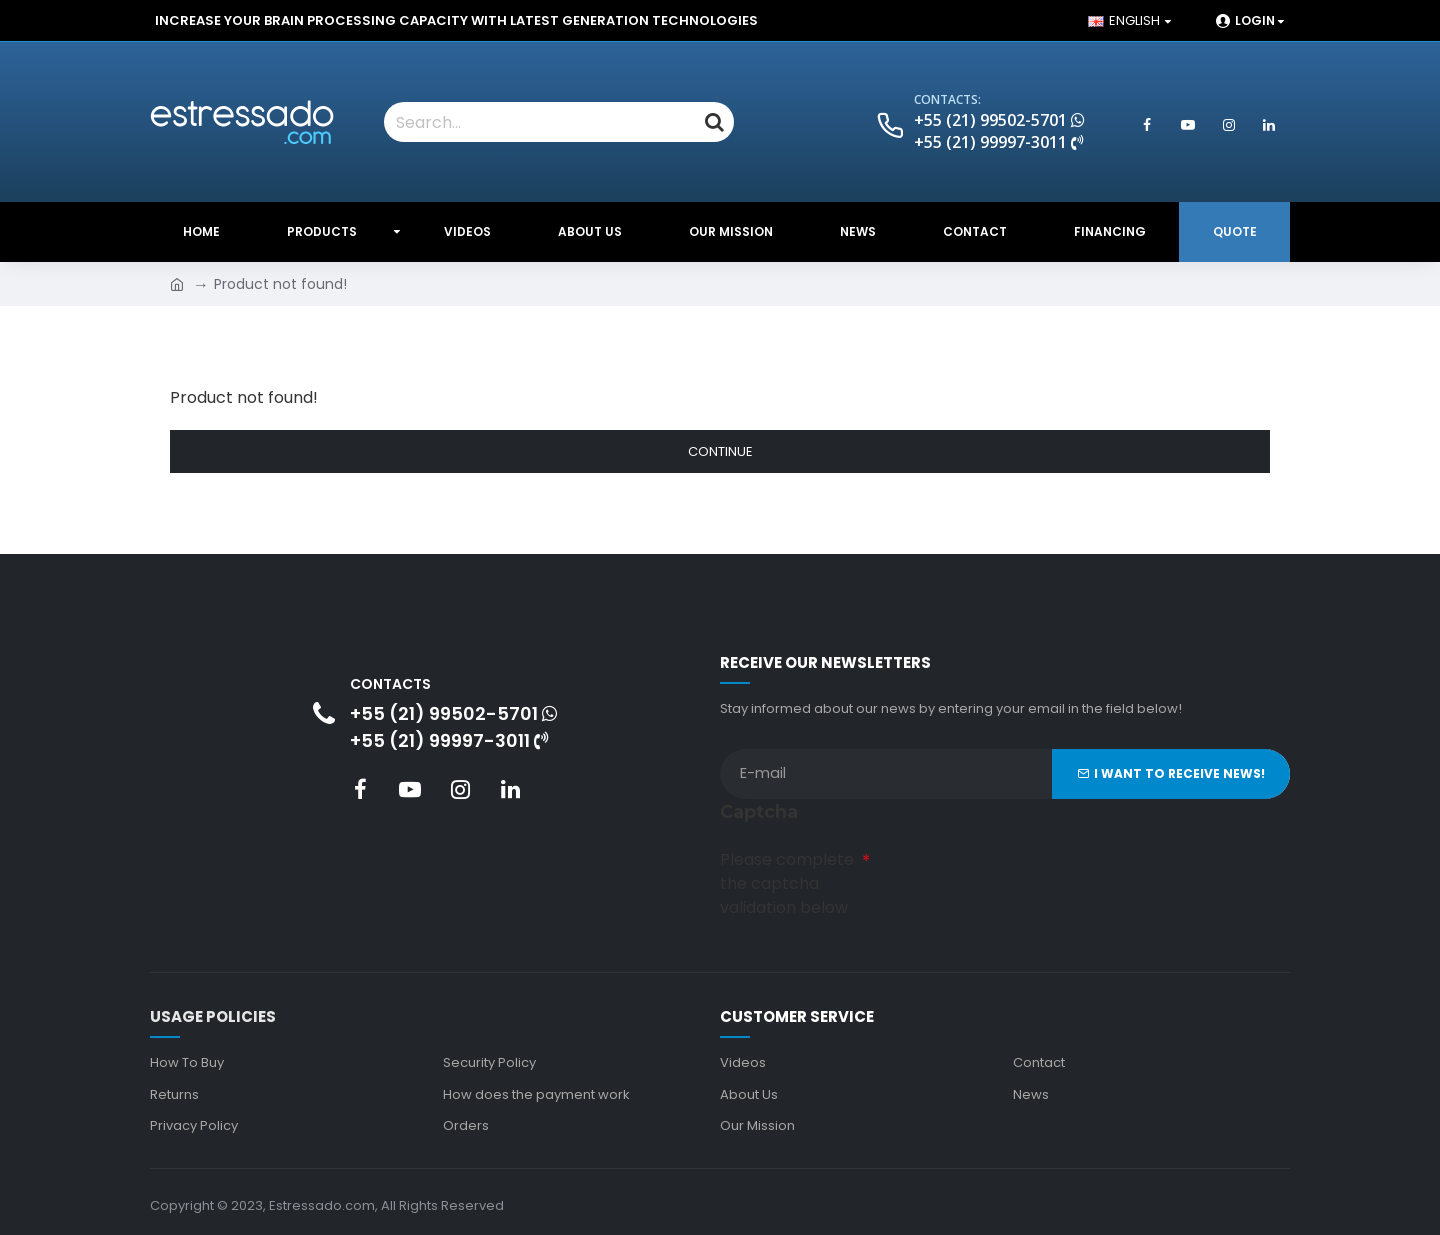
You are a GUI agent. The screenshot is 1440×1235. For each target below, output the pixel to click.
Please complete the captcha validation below (787, 882)
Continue (720, 451)
